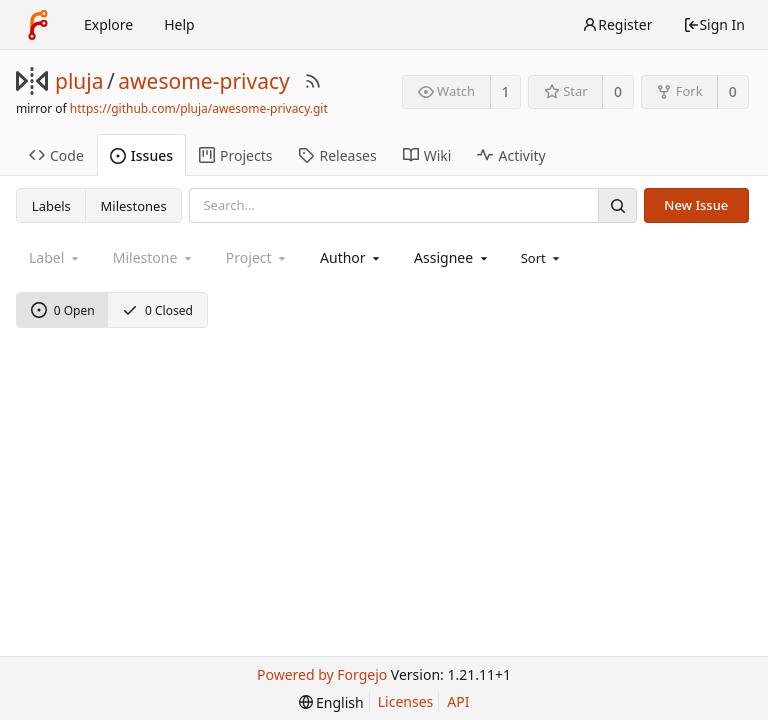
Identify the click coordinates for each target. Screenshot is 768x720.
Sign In (714, 24)
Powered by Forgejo (322, 674)
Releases (337, 155)
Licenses (406, 701)
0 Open (63, 310)
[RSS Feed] (313, 81)
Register (617, 24)
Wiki (427, 155)
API (458, 701)
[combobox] (351, 257)
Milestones (134, 206)
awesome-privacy (203, 81)
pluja (79, 81)
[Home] (38, 25)
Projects (235, 155)
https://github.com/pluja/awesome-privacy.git (199, 108)
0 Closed (157, 310)
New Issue (696, 205)
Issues (141, 155)
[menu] (542, 258)
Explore (108, 24)
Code (56, 155)
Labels (51, 206)
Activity (511, 155)
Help (179, 24)
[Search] (617, 205)
